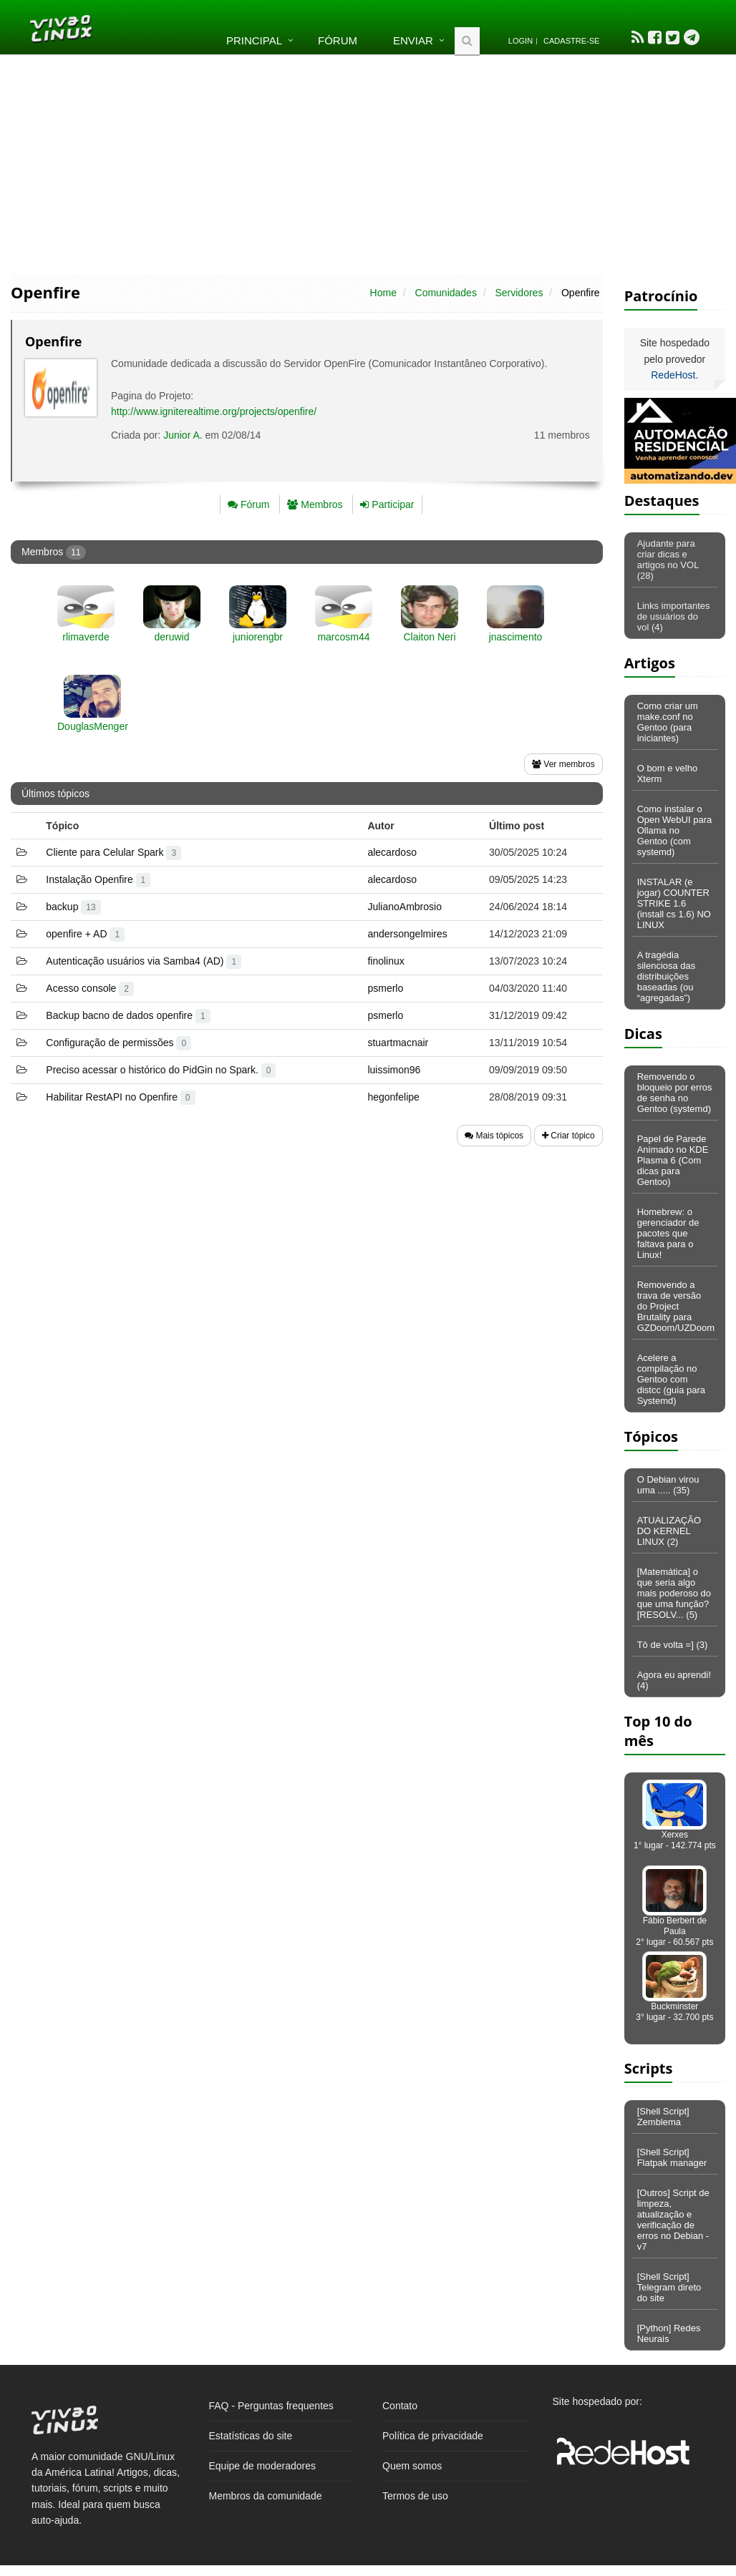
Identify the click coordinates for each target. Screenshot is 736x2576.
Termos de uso (415, 2496)
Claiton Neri (429, 637)
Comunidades (446, 292)
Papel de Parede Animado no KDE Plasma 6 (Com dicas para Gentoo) (673, 1160)
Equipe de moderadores (262, 2466)
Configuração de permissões (118, 1042)
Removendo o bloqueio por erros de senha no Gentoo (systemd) (674, 1092)
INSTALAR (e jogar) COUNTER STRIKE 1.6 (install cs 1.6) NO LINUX (674, 903)
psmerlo (385, 988)
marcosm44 (343, 637)
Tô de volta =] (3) (672, 1644)
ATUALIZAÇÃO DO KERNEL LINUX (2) (669, 1531)
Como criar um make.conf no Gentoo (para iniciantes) (667, 722)
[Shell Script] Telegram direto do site (669, 2287)
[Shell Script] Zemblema (663, 2116)
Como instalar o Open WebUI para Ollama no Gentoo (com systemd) (674, 830)
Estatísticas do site (251, 2435)
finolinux (385, 961)
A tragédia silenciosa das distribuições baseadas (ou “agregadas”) (666, 976)
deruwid (171, 637)
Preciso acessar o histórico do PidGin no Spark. (161, 1069)
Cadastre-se (571, 40)
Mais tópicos (494, 1136)
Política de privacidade (432, 2435)
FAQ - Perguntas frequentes (271, 2405)
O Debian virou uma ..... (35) (668, 1485)
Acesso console (90, 988)
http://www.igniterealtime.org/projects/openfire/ (213, 411)
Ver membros (563, 764)
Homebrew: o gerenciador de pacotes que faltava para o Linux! (668, 1233)
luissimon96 (393, 1069)
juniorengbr (258, 637)
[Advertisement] (368, 163)
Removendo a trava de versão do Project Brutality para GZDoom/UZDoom (676, 1306)
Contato (399, 2405)
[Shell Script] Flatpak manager (672, 2157)
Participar (387, 504)
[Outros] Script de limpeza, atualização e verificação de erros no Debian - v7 (673, 2219)
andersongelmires (407, 934)
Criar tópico (568, 1136)
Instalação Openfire (98, 879)
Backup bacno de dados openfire (128, 1015)
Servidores (519, 292)
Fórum (337, 40)
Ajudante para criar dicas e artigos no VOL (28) (668, 559)
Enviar (413, 40)
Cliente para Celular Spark (113, 852)
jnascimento (516, 637)
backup (73, 906)
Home (383, 292)
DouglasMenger (92, 726)
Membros (314, 504)
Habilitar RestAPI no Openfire (120, 1097)
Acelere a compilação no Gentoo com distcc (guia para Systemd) (671, 1379)
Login (520, 40)
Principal (254, 40)
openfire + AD (85, 934)
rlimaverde (85, 637)
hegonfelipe (393, 1097)
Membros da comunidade (265, 2496)
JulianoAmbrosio (404, 906)
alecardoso (392, 852)
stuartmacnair (397, 1042)
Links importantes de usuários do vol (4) (673, 616)
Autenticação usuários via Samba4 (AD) (143, 961)
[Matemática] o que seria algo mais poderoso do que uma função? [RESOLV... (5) (674, 1593)
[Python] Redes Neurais (669, 2333)
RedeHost (673, 375)
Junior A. (182, 435)
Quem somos (412, 2466)
